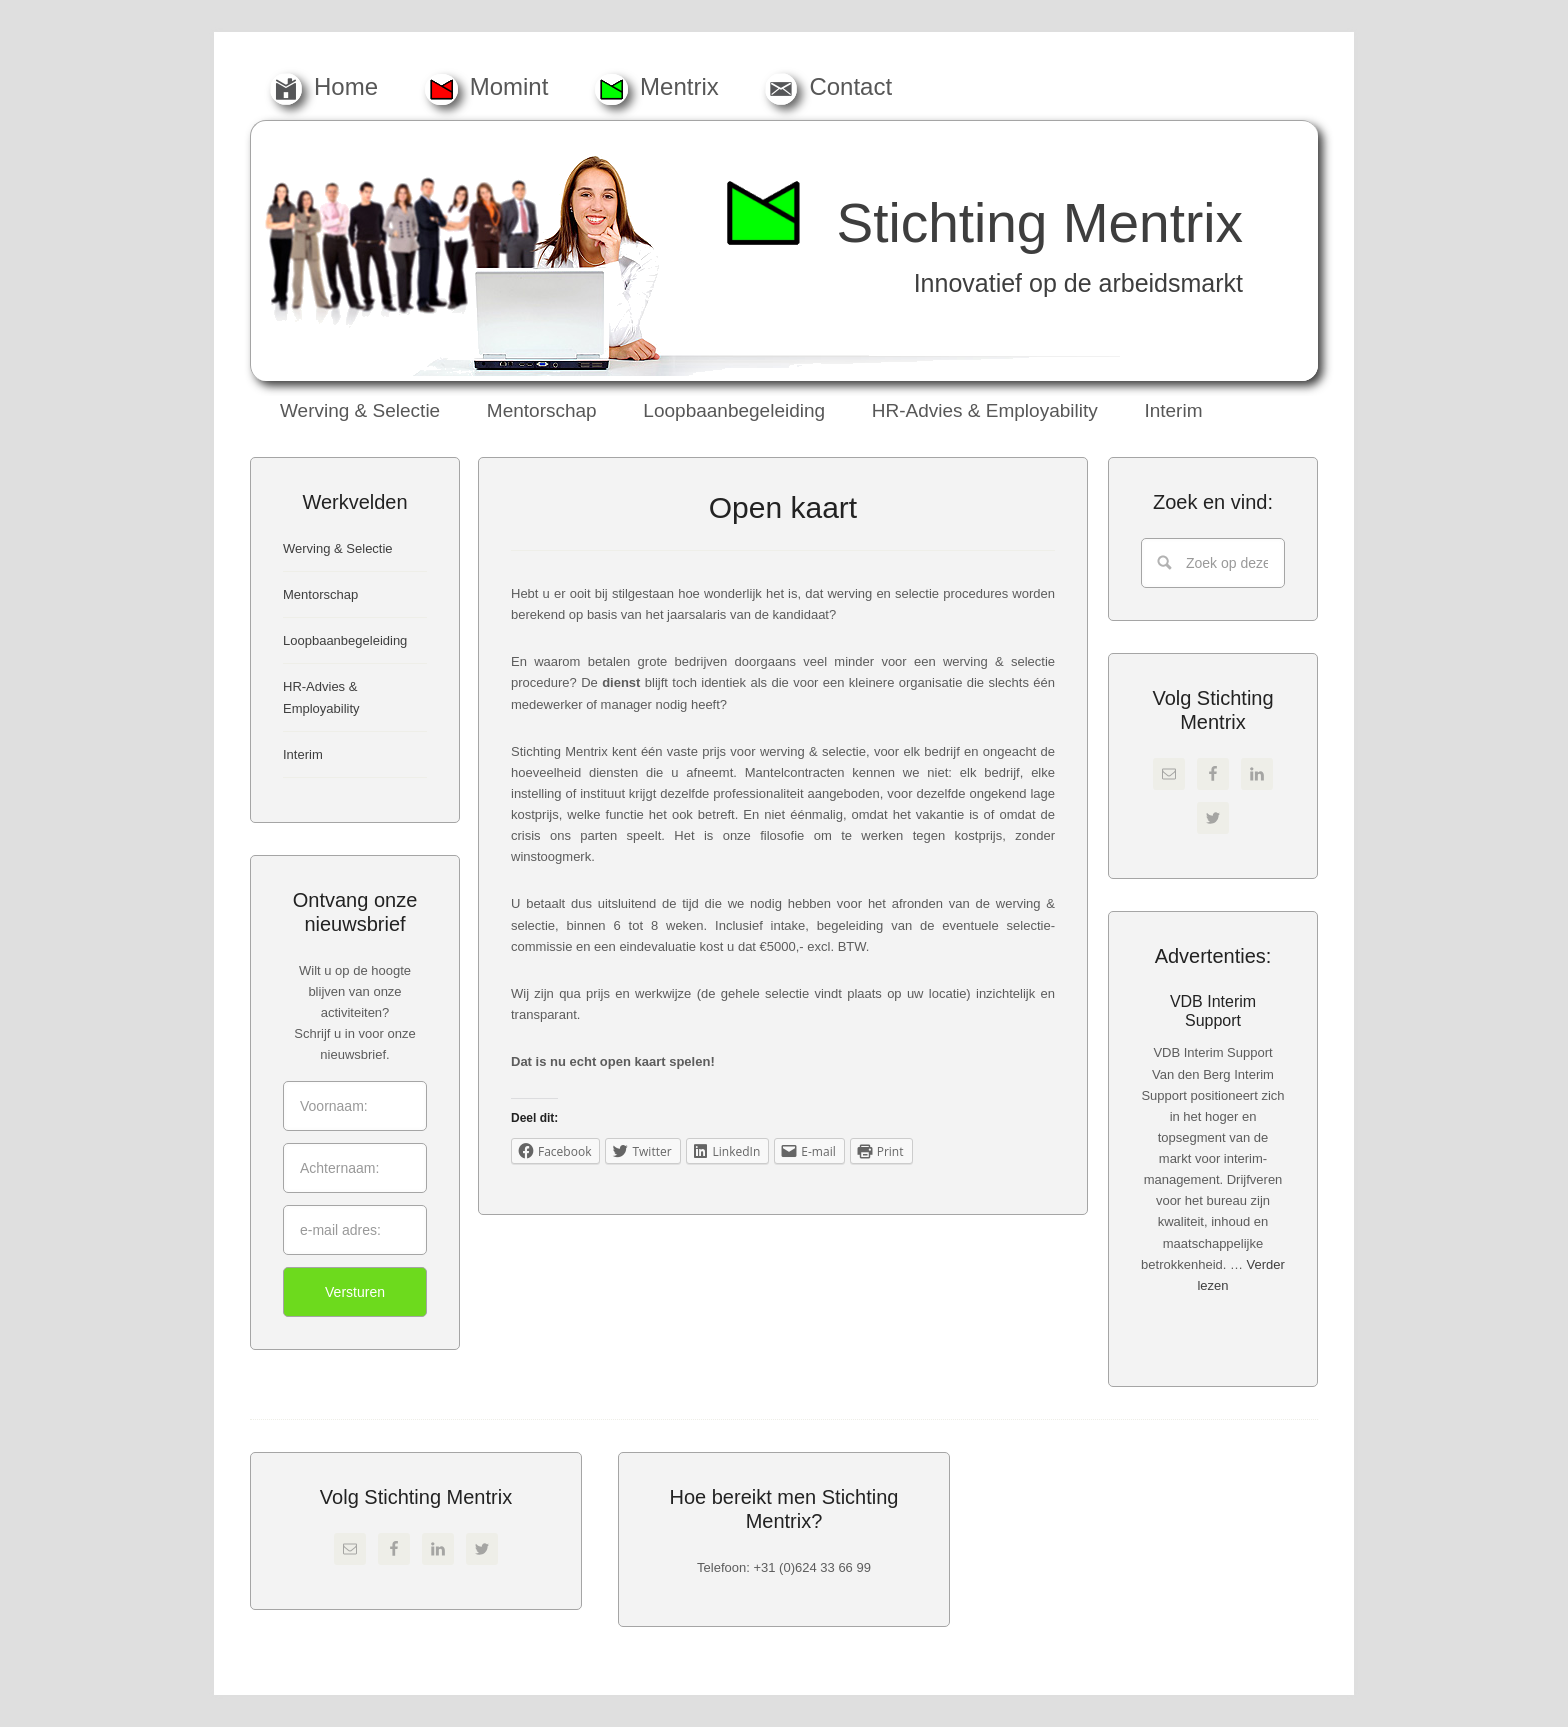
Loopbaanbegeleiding (345, 640)
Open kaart (783, 507)
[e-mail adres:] (355, 1230)
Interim (303, 754)
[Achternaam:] (355, 1168)
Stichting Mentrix (1039, 223)
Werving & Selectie (338, 548)
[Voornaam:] (355, 1106)
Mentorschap (320, 594)
